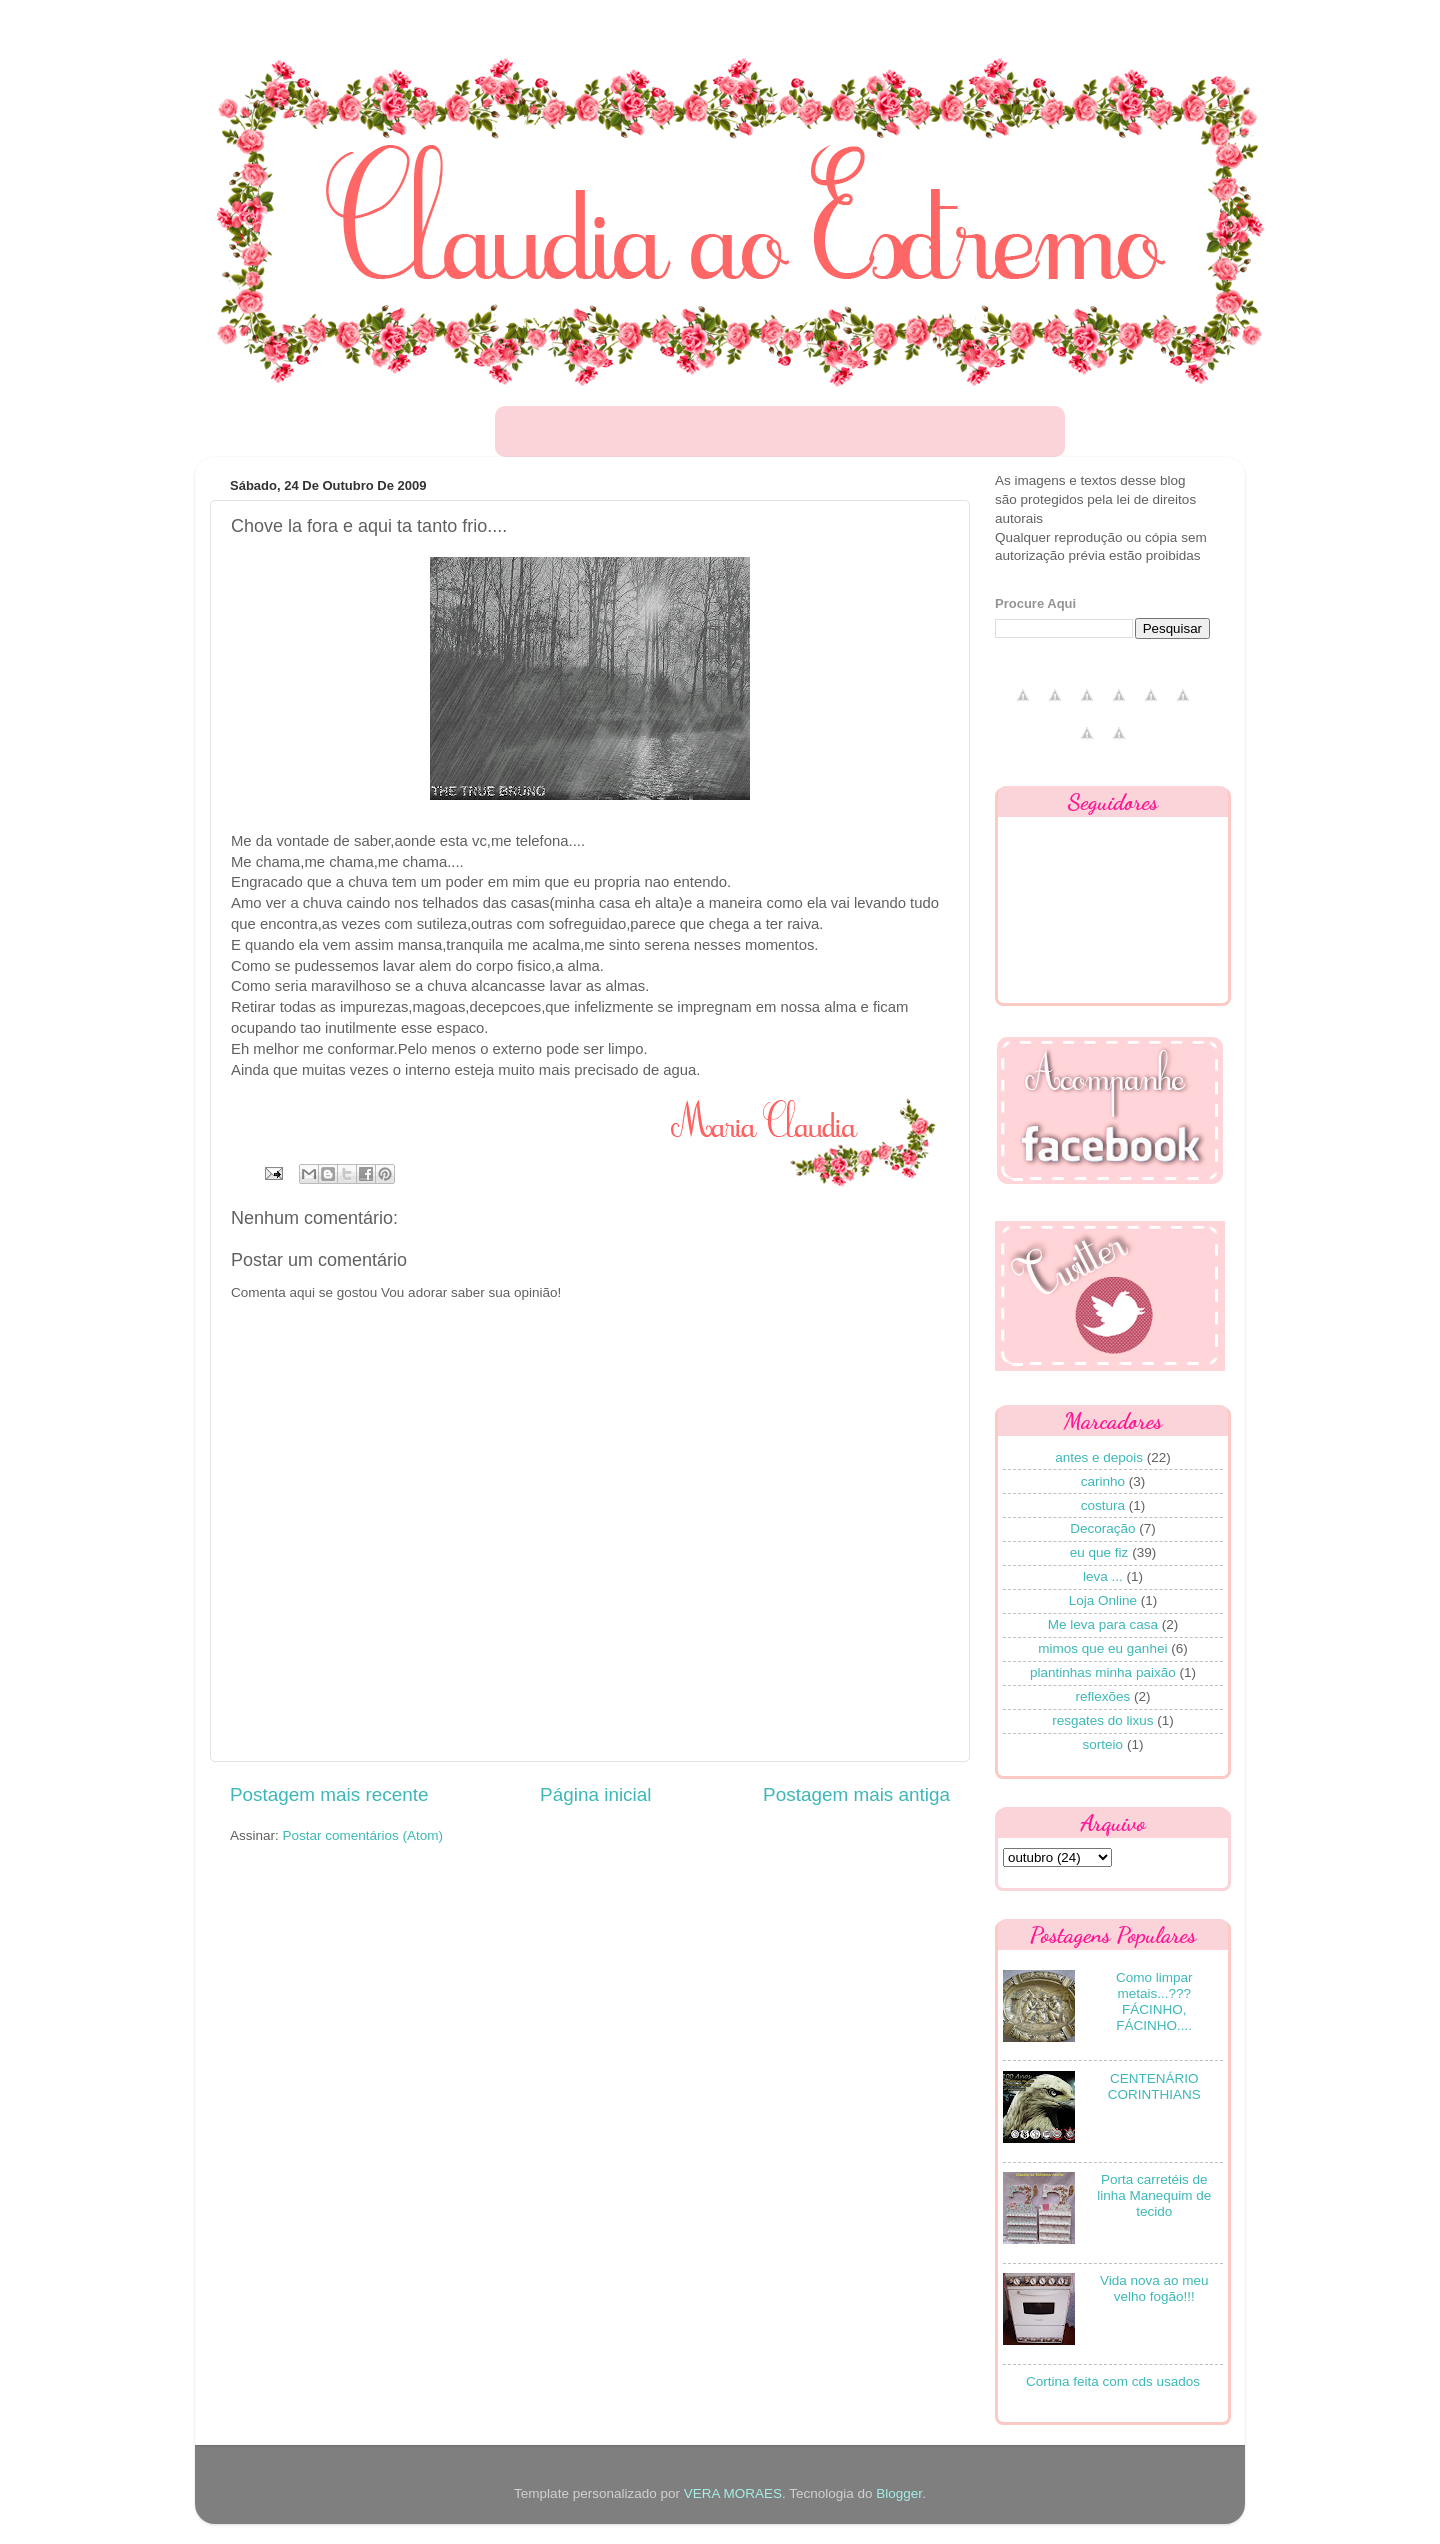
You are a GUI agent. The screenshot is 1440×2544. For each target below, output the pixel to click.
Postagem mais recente (329, 1794)
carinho (1103, 1481)
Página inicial (595, 1794)
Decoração (1102, 1528)
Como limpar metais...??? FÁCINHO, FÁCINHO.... (1154, 2002)
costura (1103, 1505)
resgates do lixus (1102, 1720)
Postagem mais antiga (856, 1794)
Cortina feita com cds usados (1113, 2381)
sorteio (1103, 1744)
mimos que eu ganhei (1102, 1648)
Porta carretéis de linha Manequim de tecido (1154, 2195)
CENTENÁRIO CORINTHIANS (1154, 2086)
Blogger (899, 2493)
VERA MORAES (733, 2493)
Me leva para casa (1103, 1624)
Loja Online (1103, 1600)
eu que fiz (1099, 1552)
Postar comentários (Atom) (363, 1835)
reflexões (1102, 1696)
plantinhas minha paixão (1103, 1672)
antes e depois (1099, 1457)
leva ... (1103, 1576)
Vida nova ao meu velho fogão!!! (1154, 2288)
